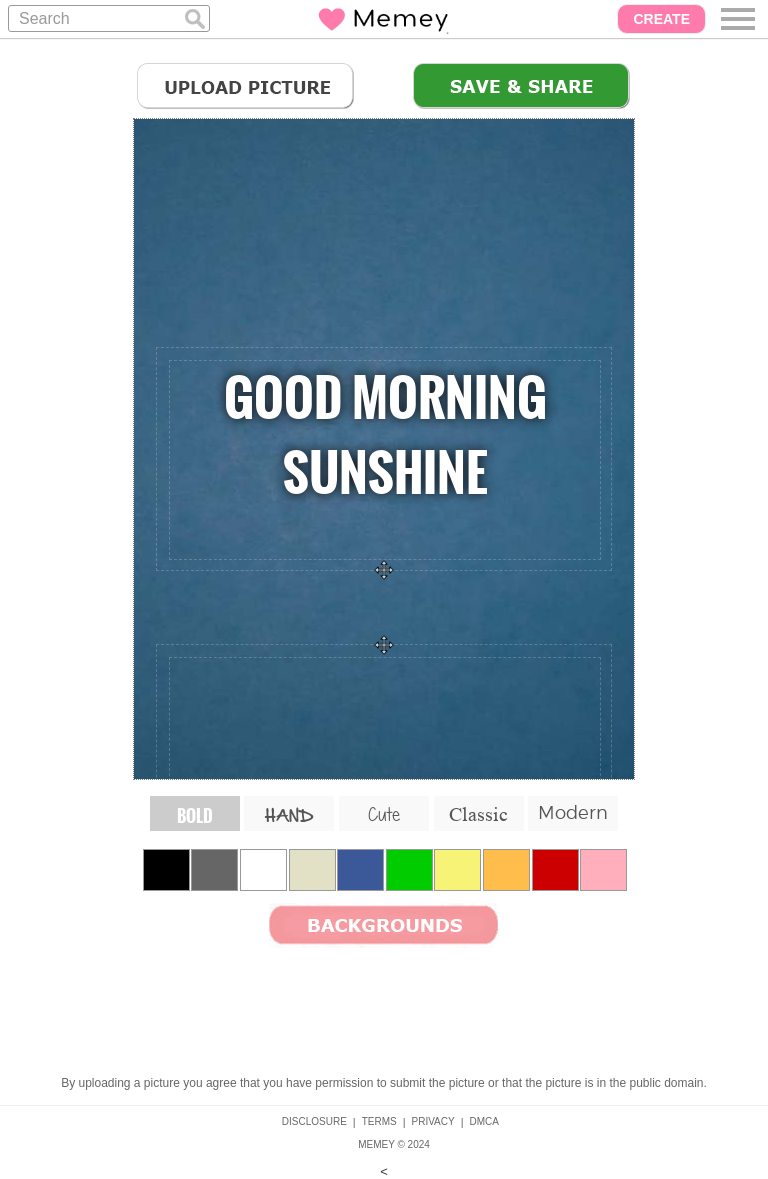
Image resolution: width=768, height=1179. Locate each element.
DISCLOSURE (314, 1121)
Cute (384, 814)
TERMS (379, 1121)
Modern (573, 812)
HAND (289, 816)
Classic (478, 814)
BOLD (195, 816)
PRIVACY (433, 1121)
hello (385, 757)
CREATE (661, 19)
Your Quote (385, 460)
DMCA (484, 1121)
